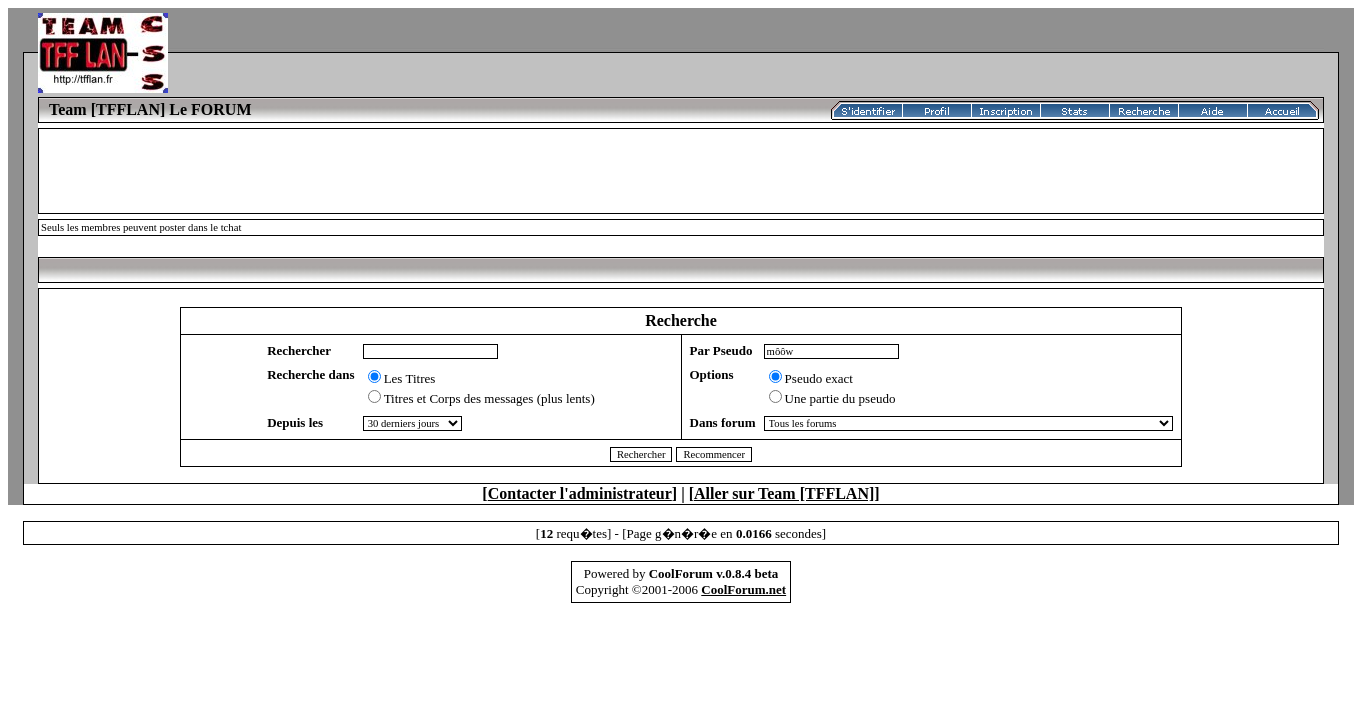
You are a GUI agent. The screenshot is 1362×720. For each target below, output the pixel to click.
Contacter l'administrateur (580, 493)
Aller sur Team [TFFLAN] (784, 493)
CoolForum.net (743, 589)
